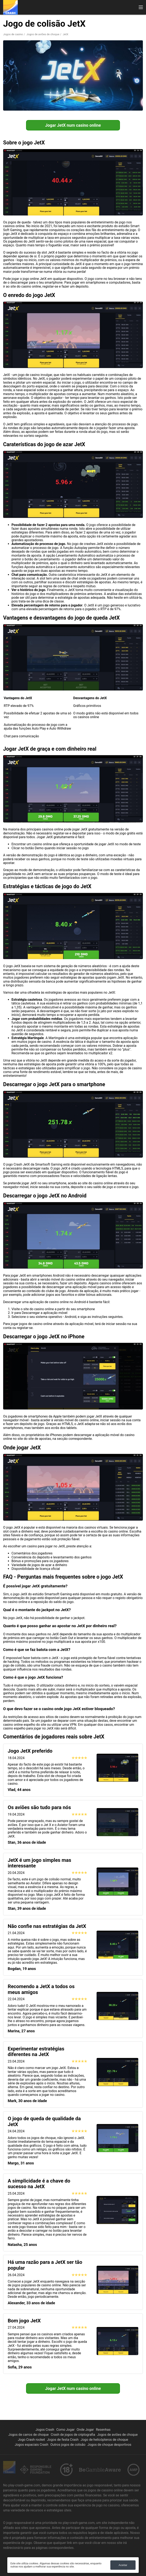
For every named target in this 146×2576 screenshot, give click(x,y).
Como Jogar (65, 2430)
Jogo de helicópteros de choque (104, 2440)
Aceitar (123, 2565)
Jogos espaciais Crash (31, 2445)
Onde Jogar (85, 2430)
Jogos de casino (13, 34)
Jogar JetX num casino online (73, 125)
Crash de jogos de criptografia (73, 2435)
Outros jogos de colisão (68, 2445)
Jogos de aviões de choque (42, 34)
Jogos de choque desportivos (109, 2445)
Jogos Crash (44, 2430)
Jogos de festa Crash (63, 2440)
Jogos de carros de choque (28, 2435)
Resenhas (103, 2430)
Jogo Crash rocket (31, 2440)
